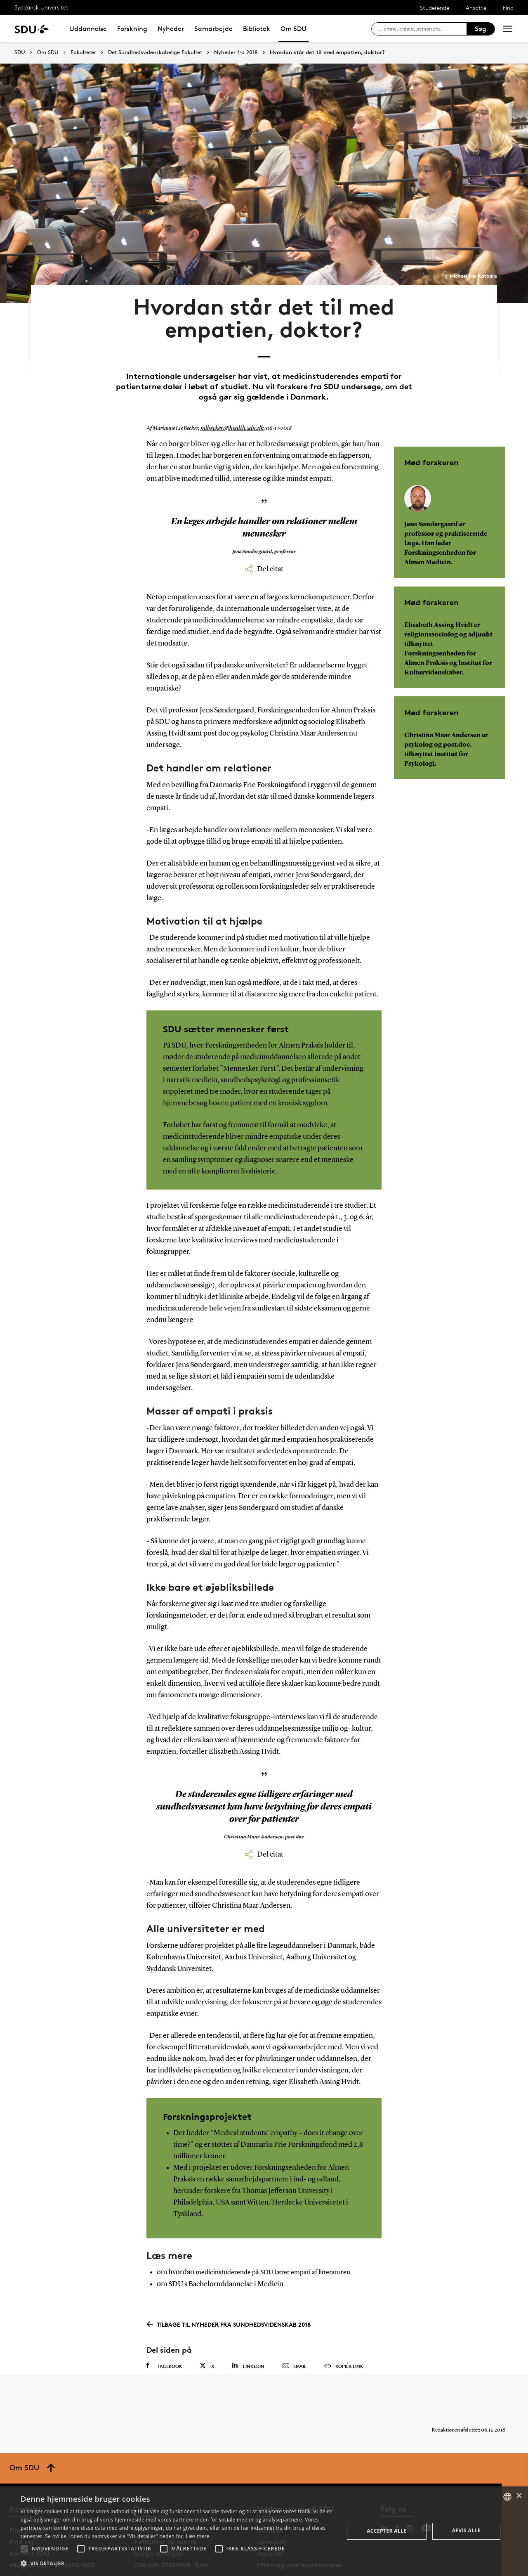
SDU (19, 52)
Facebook (164, 2333)
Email (294, 2334)
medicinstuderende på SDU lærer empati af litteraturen (282, 2240)
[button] (24, 2549)
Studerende (434, 7)
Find (508, 7)
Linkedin (248, 2333)
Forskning (132, 29)
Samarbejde (213, 29)
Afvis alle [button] (466, 2530)
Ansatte (476, 7)
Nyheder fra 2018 (236, 52)
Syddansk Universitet (41, 7)
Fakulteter (83, 52)
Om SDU (293, 29)
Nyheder (171, 29)
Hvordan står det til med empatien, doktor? (327, 52)
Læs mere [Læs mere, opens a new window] (198, 2536)
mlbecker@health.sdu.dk (228, 397)
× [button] (519, 2496)
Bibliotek (256, 29)
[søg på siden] (422, 29)
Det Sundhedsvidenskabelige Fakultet (155, 52)
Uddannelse (88, 29)
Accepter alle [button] (386, 2530)
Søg (480, 29)
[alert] (264, 2531)
